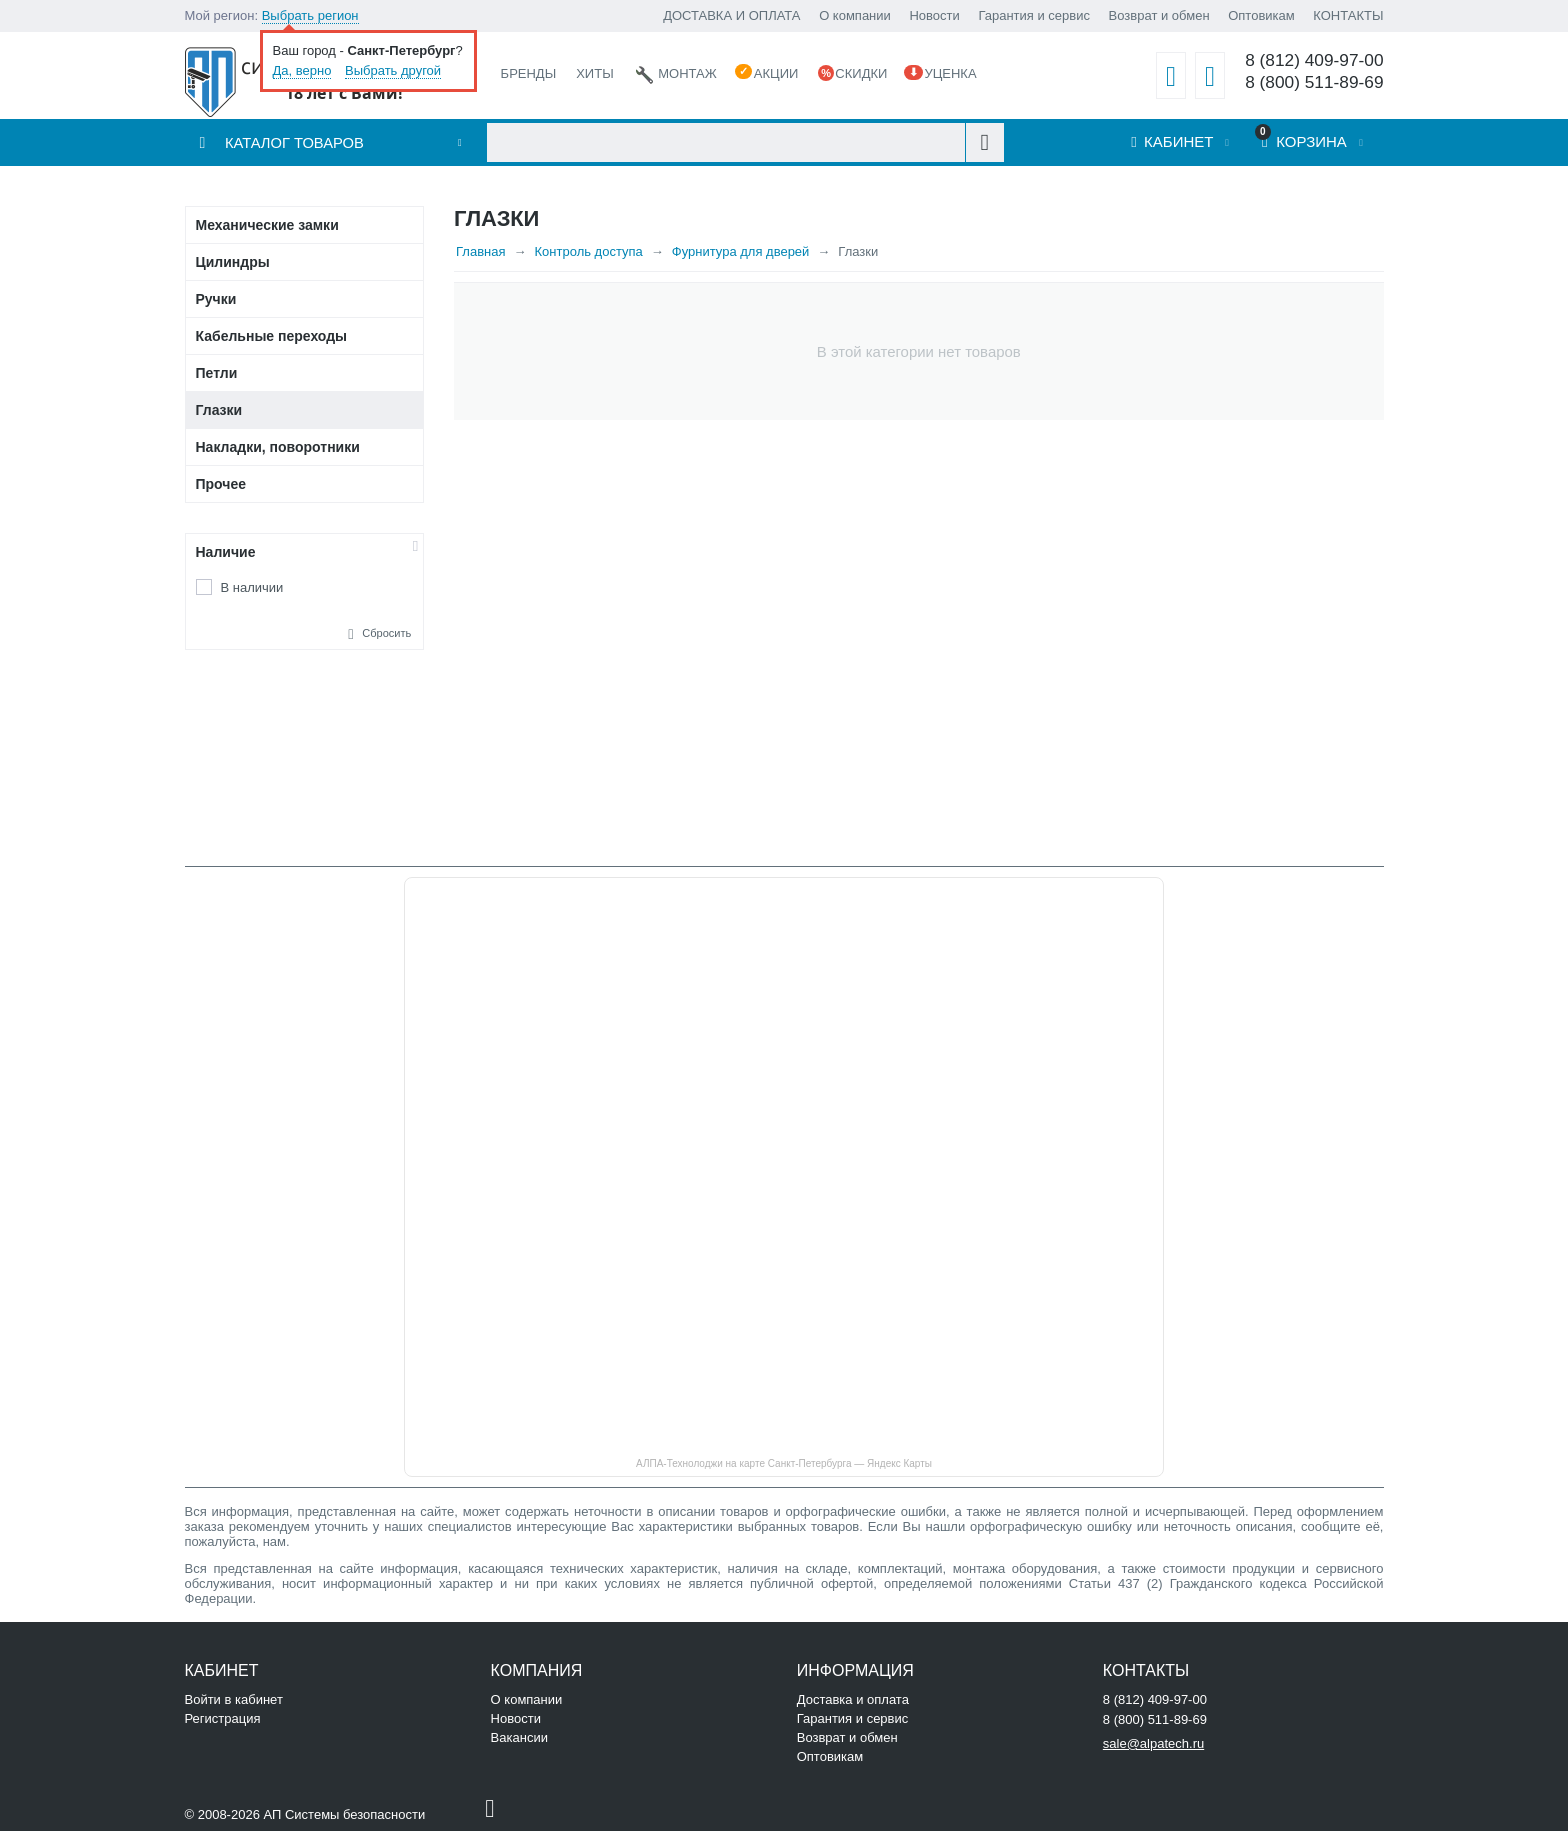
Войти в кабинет (234, 1700)
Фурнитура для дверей (741, 252)
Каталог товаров (295, 143)
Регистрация (223, 1719)
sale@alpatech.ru (1153, 1744)
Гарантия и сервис (1034, 15)
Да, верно (302, 70)
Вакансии (519, 1738)
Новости (934, 15)
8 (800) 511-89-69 (1313, 82)
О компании (855, 15)
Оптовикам (1261, 15)
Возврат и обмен (1159, 15)
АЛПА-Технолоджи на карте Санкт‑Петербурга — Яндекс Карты (784, 1464)
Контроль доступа (589, 252)
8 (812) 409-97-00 (1313, 60)
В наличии (252, 588)
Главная (480, 252)
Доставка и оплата (853, 1700)
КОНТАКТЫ (1348, 15)
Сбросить (386, 634)
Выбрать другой (393, 70)
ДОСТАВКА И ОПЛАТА (731, 15)
